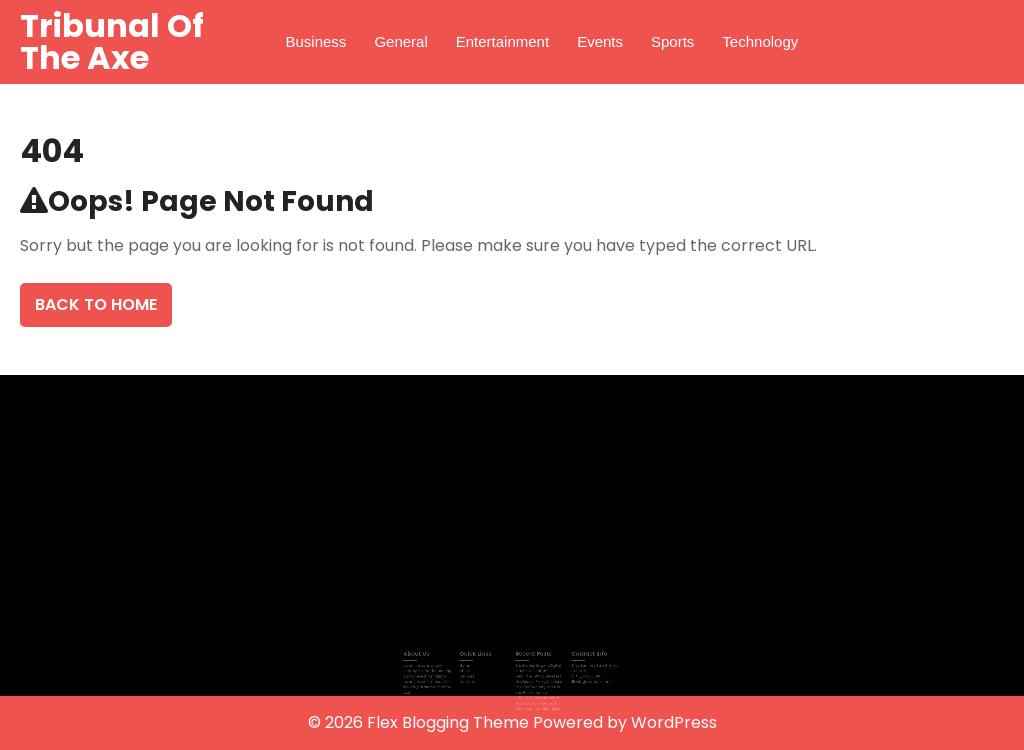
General (400, 41)
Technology (760, 41)
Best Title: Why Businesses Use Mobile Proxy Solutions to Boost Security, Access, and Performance (535, 681)
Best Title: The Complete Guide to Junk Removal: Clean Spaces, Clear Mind (534, 698)
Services (472, 674)
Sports (672, 41)
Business (316, 41)
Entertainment (502, 41)
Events (600, 41)
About (471, 669)
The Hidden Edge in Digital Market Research (535, 667)
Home (470, 665)
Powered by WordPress (625, 722)
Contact (472, 679)
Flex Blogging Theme (450, 722)
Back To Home (96, 304)
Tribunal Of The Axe (112, 41)
